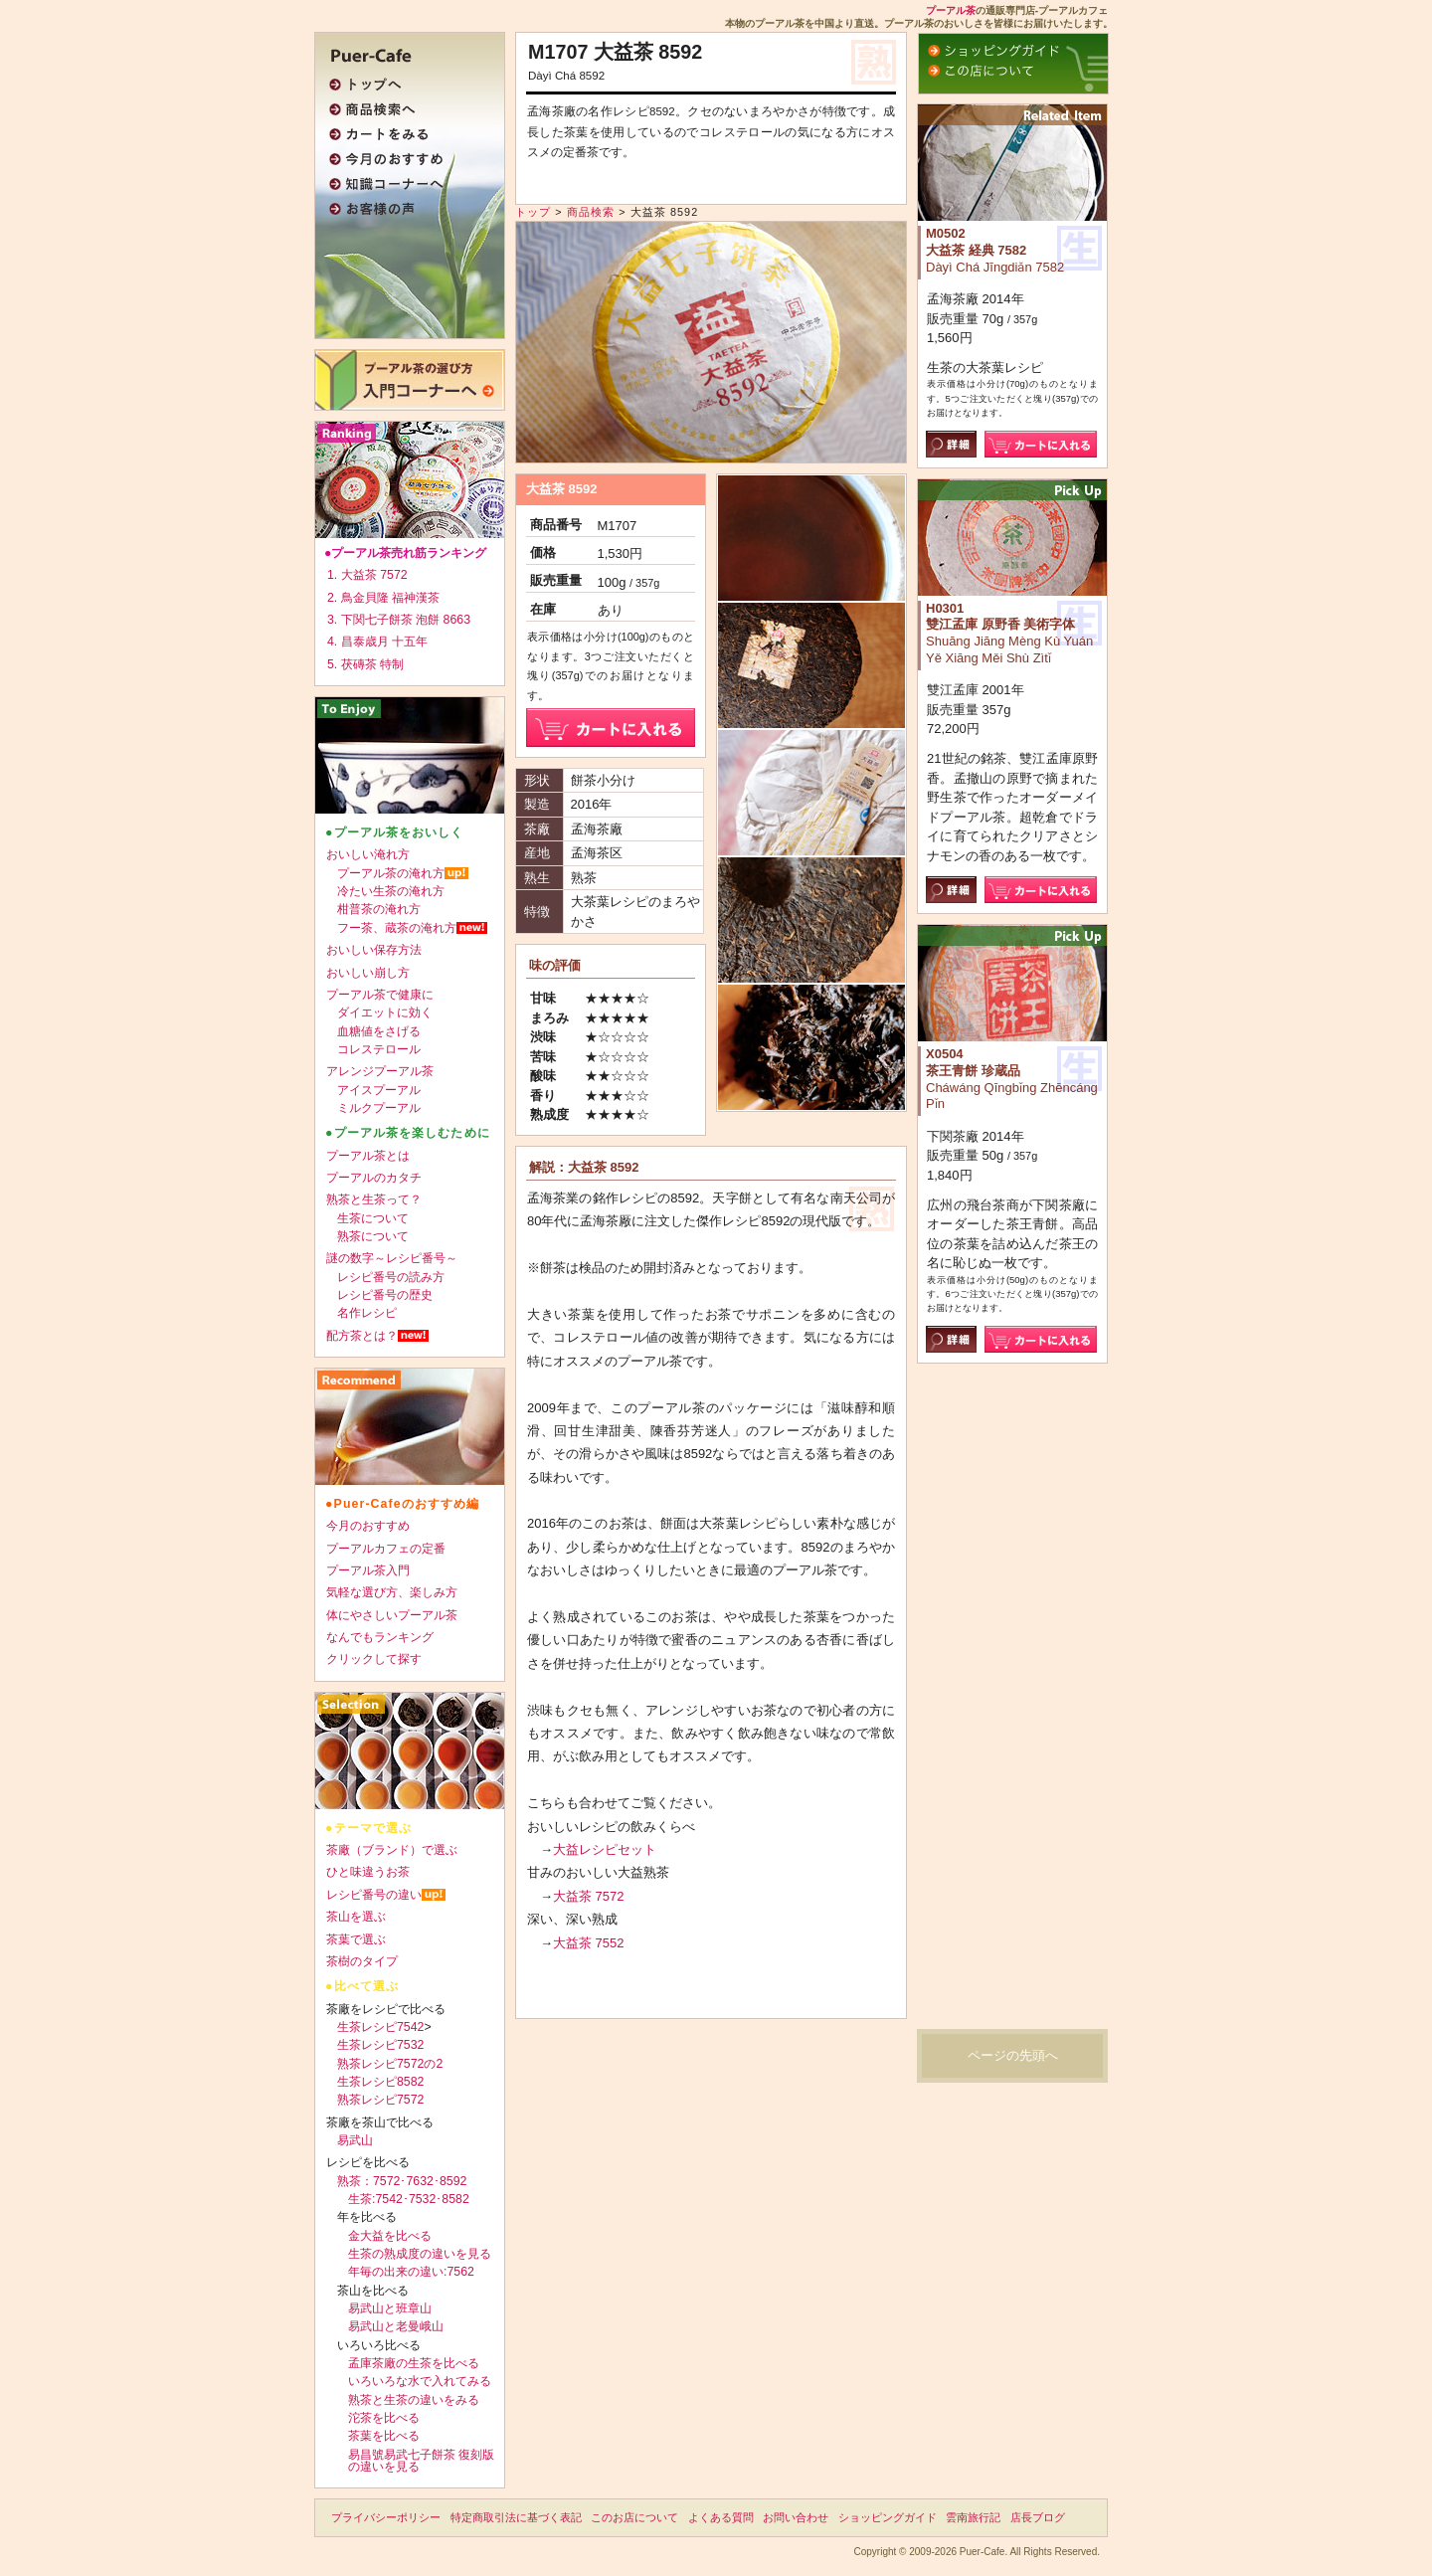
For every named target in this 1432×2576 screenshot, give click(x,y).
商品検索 (591, 212)
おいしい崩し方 (368, 973)
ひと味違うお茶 (368, 1872)
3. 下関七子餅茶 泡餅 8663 (398, 620)
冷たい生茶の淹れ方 (391, 891)
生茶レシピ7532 (380, 2045)
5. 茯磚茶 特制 (365, 664)
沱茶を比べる (384, 2418)
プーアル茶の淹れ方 (391, 873)
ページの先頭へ (1013, 2055)
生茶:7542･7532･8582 (408, 2199)
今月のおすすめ (368, 1526)
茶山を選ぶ (356, 1917)
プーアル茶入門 (368, 1570)
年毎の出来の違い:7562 (411, 2272)
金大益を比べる (390, 2236)
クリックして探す (374, 1659)
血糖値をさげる (379, 1031)
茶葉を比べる (384, 2436)
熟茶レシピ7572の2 (390, 2064)
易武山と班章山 (390, 2308)
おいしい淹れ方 (368, 854)
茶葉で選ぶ (356, 1939)
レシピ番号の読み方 (391, 1277)
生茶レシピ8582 (380, 2082)
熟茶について (373, 1236)
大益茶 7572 (589, 1896)
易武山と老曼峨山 (396, 2326)
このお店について (634, 2517)
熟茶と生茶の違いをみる (413, 2400)
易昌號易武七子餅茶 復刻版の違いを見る (421, 2461)
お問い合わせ (795, 2517)
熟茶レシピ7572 (380, 2100)
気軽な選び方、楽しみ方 (391, 1592)
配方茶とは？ (362, 1336)
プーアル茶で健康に (380, 995)
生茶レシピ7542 (380, 2027)
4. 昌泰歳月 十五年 (377, 641)
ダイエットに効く (385, 1012)
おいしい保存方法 (374, 950)
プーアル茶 (951, 10)
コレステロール (379, 1049)
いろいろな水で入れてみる (419, 2381)
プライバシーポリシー (386, 2517)
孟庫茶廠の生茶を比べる (413, 2363)
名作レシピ (367, 1313)
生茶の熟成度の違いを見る (419, 2254)
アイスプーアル (379, 1090)
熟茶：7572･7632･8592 (401, 2181)
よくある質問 (721, 2517)
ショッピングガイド (887, 2517)
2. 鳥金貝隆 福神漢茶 (383, 598)
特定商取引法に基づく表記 (516, 2517)
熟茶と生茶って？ (374, 1199)
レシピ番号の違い (374, 1895)
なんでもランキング (380, 1637)
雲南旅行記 (973, 2517)
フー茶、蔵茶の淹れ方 (396, 928)
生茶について (373, 1218)
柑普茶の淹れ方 (379, 909)
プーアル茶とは (368, 1156)
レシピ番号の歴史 (385, 1295)
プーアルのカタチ (374, 1178)
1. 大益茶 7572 (367, 575)
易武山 (355, 2140)
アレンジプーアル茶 (380, 1071)
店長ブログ (1037, 2517)
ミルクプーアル (379, 1108)
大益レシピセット (604, 1849)
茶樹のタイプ (362, 1961)
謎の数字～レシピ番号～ (391, 1258)
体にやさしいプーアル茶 (391, 1615)
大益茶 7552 (589, 1942)
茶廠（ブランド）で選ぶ (391, 1850)
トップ (533, 212)
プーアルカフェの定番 (386, 1549)
